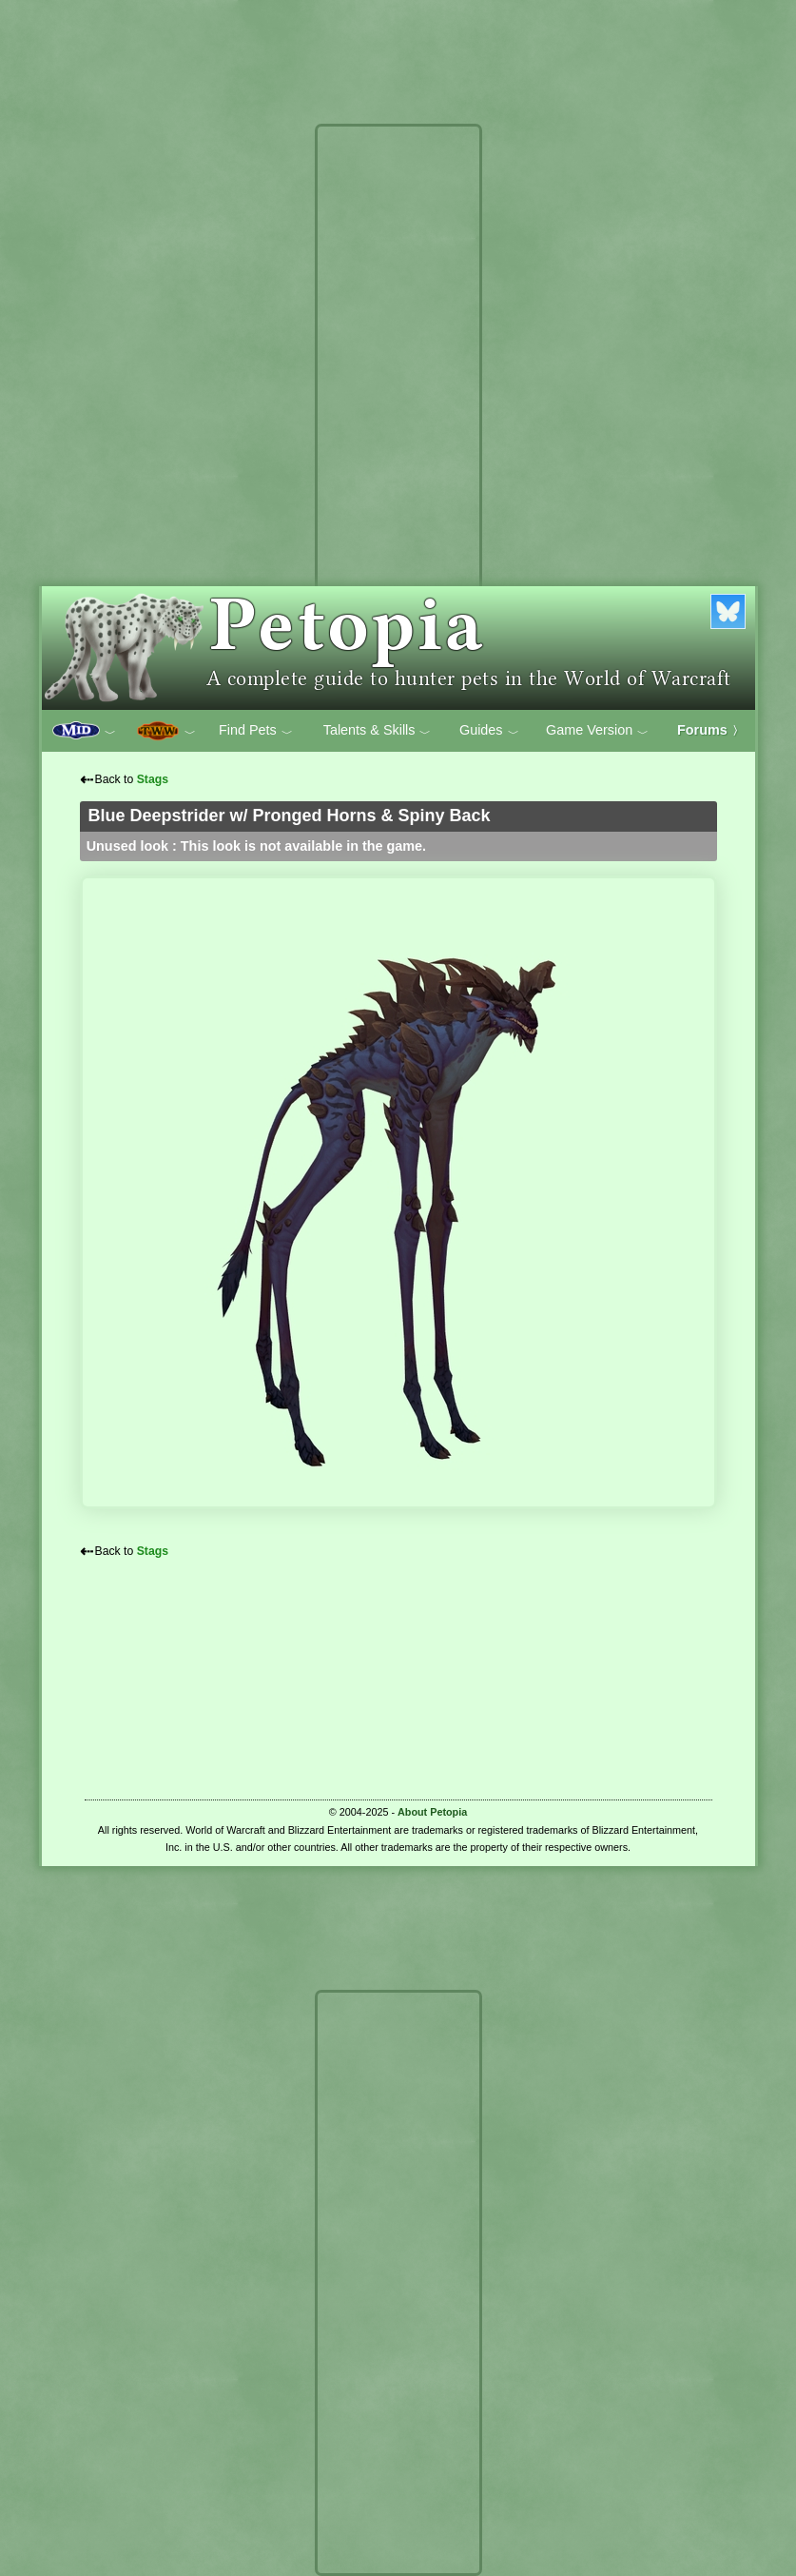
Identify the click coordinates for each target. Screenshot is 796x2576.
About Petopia (432, 1812)
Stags (152, 779)
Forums (710, 729)
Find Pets (256, 730)
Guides (489, 730)
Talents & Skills (377, 730)
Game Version (597, 730)
